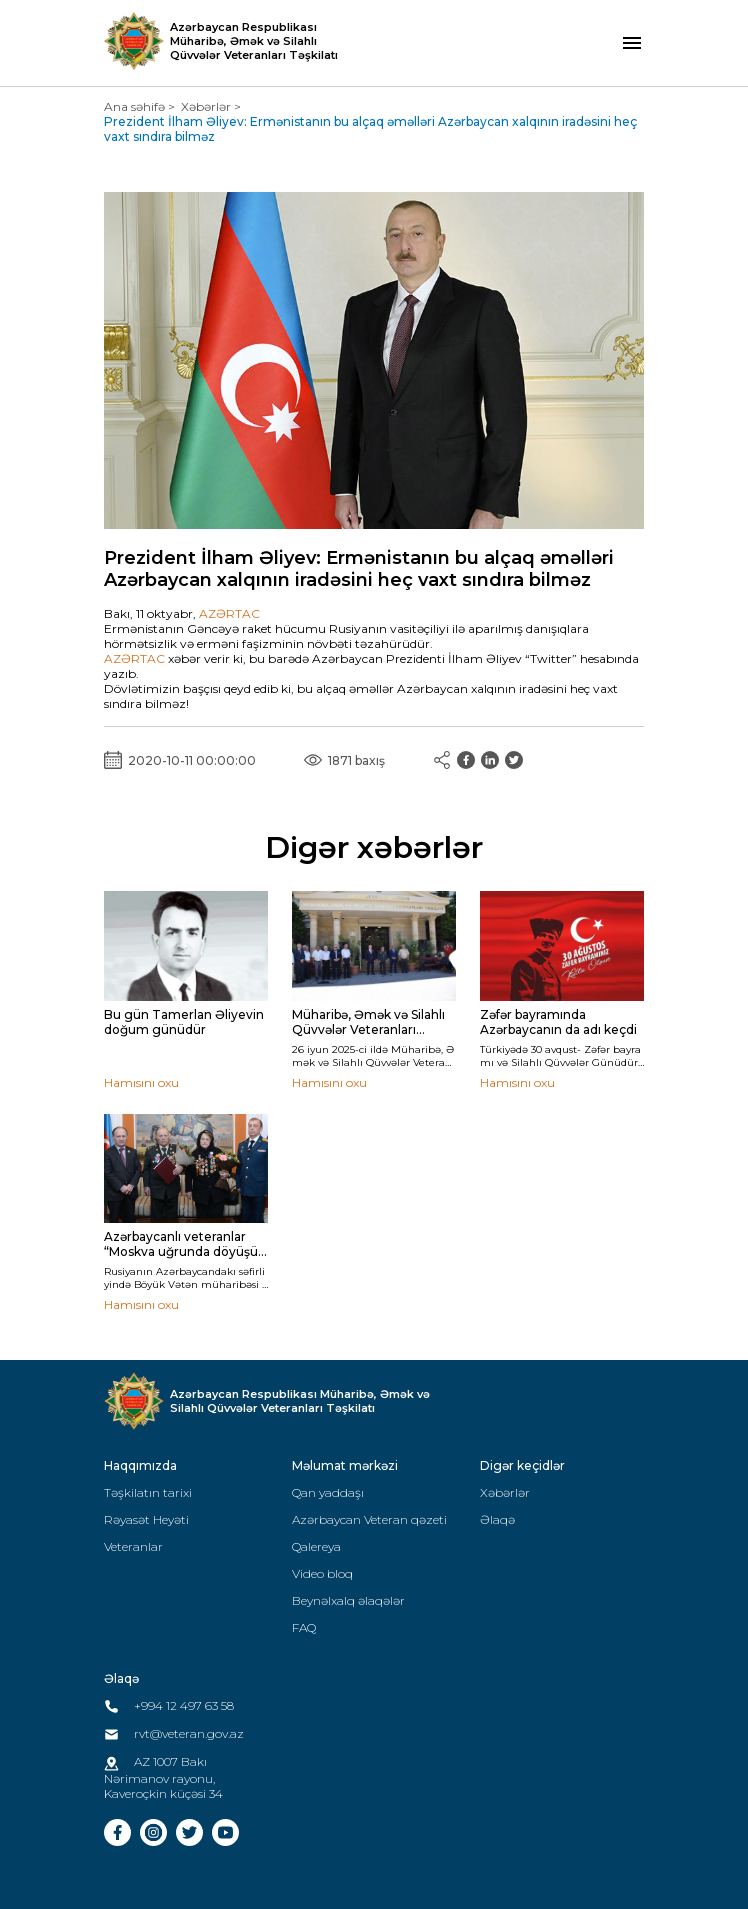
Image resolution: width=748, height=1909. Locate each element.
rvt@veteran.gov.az (174, 1733)
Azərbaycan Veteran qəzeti (369, 1519)
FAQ (304, 1627)
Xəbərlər (206, 106)
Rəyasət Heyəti (146, 1519)
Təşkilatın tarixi (148, 1492)
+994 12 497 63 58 (169, 1705)
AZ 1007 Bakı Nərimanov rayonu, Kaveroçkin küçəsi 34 (163, 1777)
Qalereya (316, 1546)
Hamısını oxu (141, 1082)
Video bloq (322, 1573)
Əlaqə (497, 1519)
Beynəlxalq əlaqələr (348, 1600)
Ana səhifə (134, 106)
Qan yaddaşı (328, 1492)
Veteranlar (133, 1546)
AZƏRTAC (229, 613)
